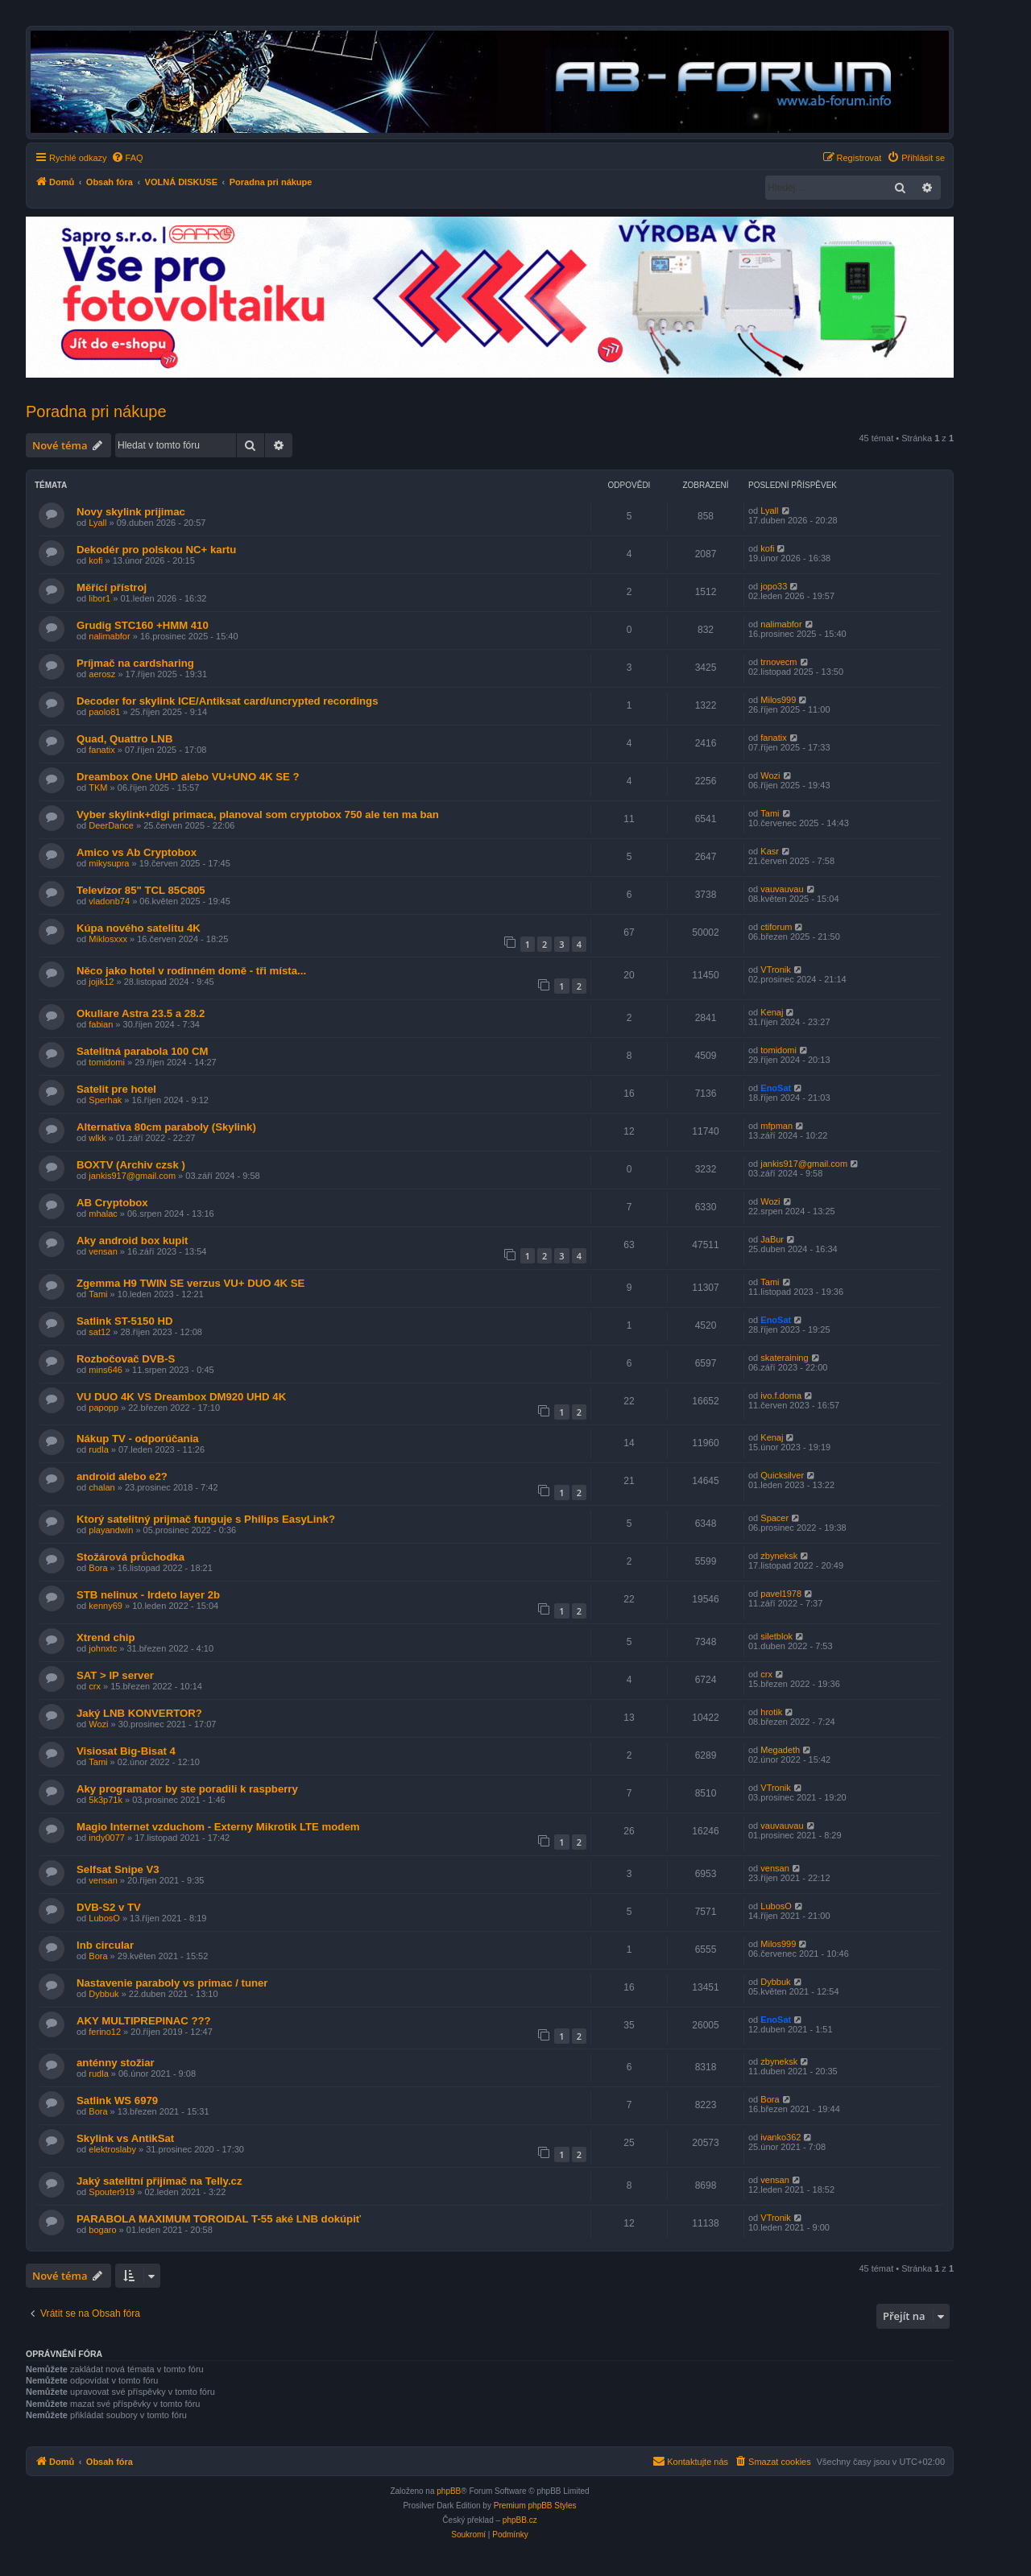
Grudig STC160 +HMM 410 (143, 625)
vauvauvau (781, 889)
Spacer (774, 1518)
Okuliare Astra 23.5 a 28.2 (141, 1013)
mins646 (105, 1370)
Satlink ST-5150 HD (124, 1321)
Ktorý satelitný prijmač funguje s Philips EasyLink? (206, 1519)
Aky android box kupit (132, 1240)
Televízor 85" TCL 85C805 (141, 890)
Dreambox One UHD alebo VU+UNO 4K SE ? (188, 777)
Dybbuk (103, 1994)
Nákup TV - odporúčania (138, 1439)
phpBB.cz (520, 2520)
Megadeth (780, 1750)
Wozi (770, 775)
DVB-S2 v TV (109, 1907)
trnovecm (778, 662)
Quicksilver (782, 1475)
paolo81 (104, 712)
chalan (101, 1487)
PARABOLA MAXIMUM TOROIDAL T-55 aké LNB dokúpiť (219, 2219)
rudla (98, 1449)
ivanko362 (780, 2137)
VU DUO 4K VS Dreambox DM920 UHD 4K (181, 1397)
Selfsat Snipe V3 (118, 1869)
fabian (101, 1024)
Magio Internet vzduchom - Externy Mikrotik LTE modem (218, 1827)
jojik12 (101, 981)
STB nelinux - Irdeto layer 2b (148, 1595)
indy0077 (107, 1837)
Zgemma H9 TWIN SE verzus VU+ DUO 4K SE (190, 1283)
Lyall (97, 522)
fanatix (101, 750)
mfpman (776, 1126)
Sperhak (105, 1100)
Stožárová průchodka (130, 1557)
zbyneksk (778, 1556)
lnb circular (105, 1945)
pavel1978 (780, 1593)
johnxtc (103, 1648)
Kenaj (771, 1012)
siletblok (776, 1636)
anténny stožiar (116, 2063)
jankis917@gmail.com (132, 1175)
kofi (95, 560)
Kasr (769, 851)
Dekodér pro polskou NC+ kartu (156, 550)
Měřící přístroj (112, 587)
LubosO (104, 1918)
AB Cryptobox (112, 1203)
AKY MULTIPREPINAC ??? (144, 2021)
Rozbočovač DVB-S (126, 1359)
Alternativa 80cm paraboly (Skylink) (166, 1127)
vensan (103, 1251)
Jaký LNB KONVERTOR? (139, 1713)
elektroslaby (112, 2149)
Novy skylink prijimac (131, 512)
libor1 (99, 598)
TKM (98, 787)
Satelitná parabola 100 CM (142, 1051)
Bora (98, 1568)
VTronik (775, 969)
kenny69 (105, 1606)
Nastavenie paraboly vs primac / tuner (172, 1983)
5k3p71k (105, 1800)
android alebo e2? (122, 1476)
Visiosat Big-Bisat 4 (126, 1751)
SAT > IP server (115, 1675)
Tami (769, 813)
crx (95, 1686)
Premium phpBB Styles (535, 2505)
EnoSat (775, 1088)
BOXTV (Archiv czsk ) (131, 1165)
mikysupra (109, 863)
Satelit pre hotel (116, 1089)
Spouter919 (112, 2192)
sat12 (99, 1332)
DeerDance (111, 825)
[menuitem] (127, 157)
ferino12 (105, 2031)
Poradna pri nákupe (96, 411)
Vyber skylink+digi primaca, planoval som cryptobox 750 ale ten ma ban (258, 814)
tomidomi (107, 1062)
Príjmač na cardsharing (135, 663)
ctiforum (776, 927)
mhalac (103, 1213)
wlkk (97, 1138)
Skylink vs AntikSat (125, 2138)
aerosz (102, 674)
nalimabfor (109, 636)
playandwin (111, 1530)
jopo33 (773, 586)
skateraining (784, 1357)
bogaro (102, 2230)
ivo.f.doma (780, 1395)
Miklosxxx (108, 939)
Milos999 (778, 700)
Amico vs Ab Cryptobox (137, 852)
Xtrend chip (106, 1637)
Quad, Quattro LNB (124, 739)
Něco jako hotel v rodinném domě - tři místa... (191, 971)
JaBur (772, 1239)
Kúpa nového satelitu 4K (139, 928)
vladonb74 (109, 901)
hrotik (771, 1712)
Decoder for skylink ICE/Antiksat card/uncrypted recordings (228, 701)
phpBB (449, 2491)
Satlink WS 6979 (117, 2100)
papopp (103, 1407)
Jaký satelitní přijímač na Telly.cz (159, 2181)
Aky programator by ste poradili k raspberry (187, 1789)
